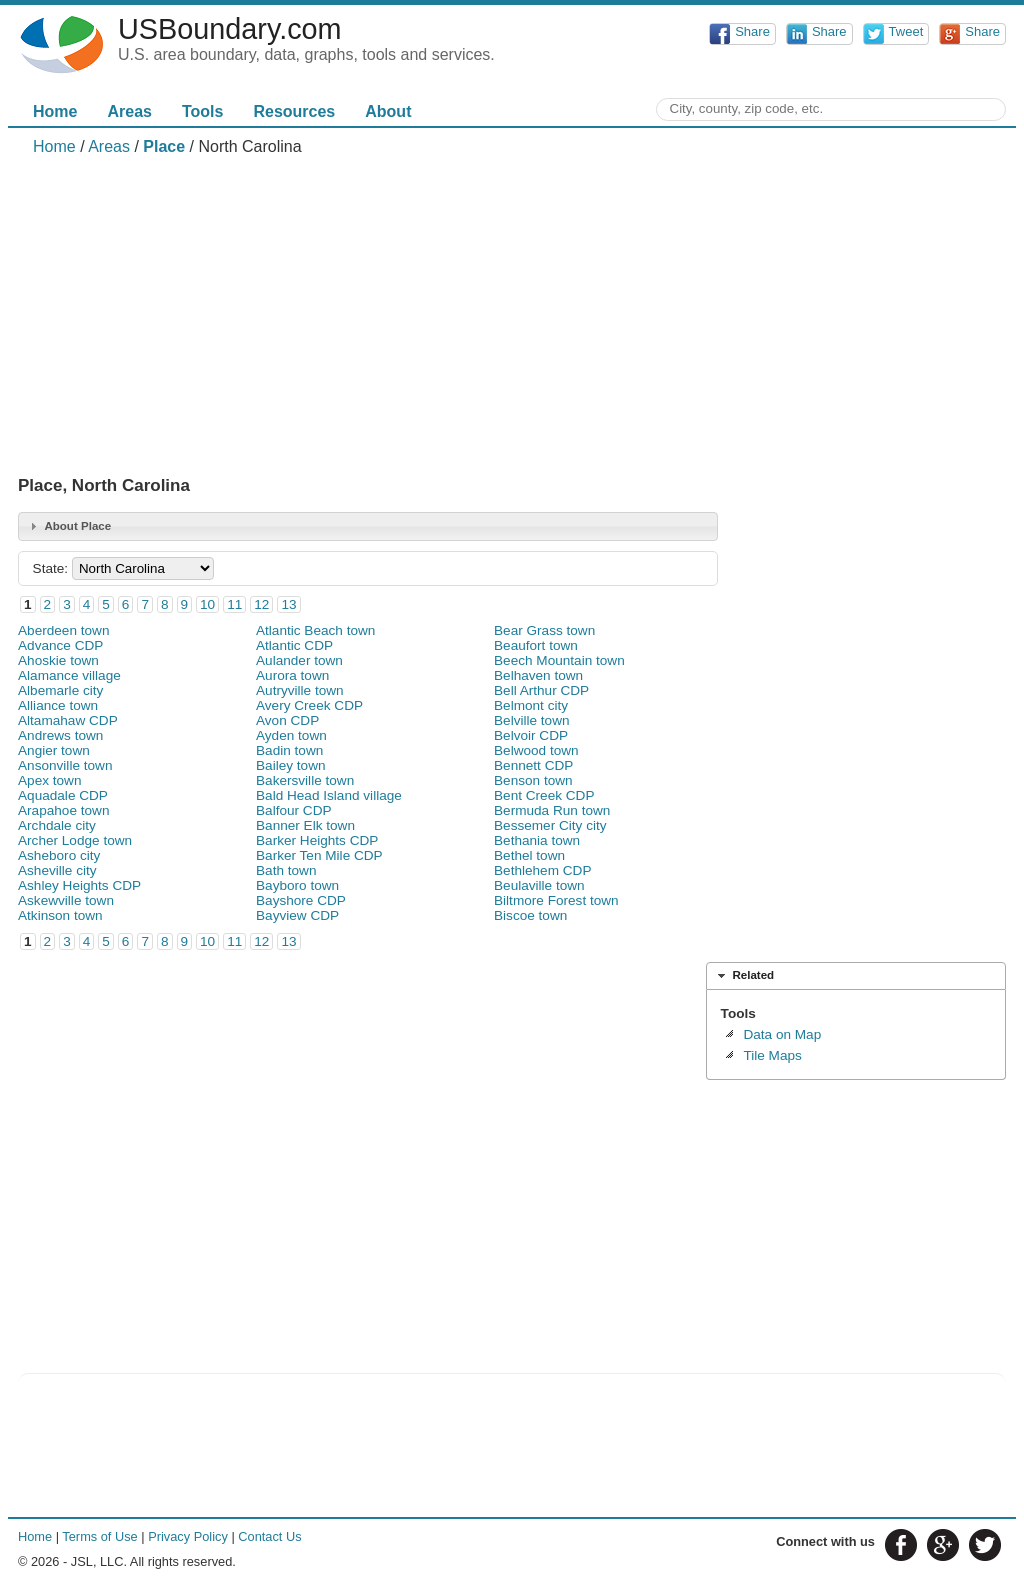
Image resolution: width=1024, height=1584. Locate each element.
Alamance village (69, 675)
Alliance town (58, 705)
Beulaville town (539, 885)
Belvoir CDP (531, 735)
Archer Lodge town (75, 840)
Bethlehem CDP (542, 870)
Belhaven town (538, 675)
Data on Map (782, 1034)
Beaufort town (536, 645)
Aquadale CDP (63, 795)
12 (261, 604)
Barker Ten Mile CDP (319, 855)
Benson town (533, 780)
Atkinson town (60, 915)
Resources (294, 111)
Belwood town (536, 750)
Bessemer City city (550, 825)
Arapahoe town (63, 810)
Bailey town (291, 765)
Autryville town (300, 690)
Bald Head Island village (329, 795)
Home (55, 111)
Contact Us (269, 1536)
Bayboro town (297, 885)
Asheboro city (59, 855)
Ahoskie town (58, 660)
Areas (129, 111)
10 (207, 604)
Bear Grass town (544, 630)
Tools (202, 111)
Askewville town (66, 900)
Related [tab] (743, 976)
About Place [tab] (68, 526)
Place (164, 146)
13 (288, 604)
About (388, 111)
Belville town (532, 720)
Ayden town (291, 735)
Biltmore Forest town (556, 900)
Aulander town (299, 660)
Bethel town (529, 855)
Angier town (54, 750)
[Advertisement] (512, 316)
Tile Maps (772, 1055)
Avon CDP (287, 720)
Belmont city (531, 705)
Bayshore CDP (301, 900)
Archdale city (57, 825)
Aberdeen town (63, 630)
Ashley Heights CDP (79, 885)
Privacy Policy (188, 1536)
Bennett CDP (533, 765)
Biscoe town (530, 915)
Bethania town (537, 840)
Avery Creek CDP (309, 705)
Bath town (286, 870)
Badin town (289, 750)
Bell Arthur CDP (541, 690)
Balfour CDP (294, 810)
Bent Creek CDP (544, 795)
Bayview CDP (297, 915)
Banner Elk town (305, 825)
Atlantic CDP (294, 645)
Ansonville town (65, 765)
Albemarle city (60, 690)
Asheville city (57, 870)
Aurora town (292, 675)
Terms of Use (99, 1536)
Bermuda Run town (552, 810)
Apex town (49, 780)
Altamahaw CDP (68, 720)
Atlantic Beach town (315, 630)
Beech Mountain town (559, 660)
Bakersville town (305, 780)
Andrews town (60, 735)
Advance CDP (60, 645)
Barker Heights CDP (317, 840)
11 (234, 604)
